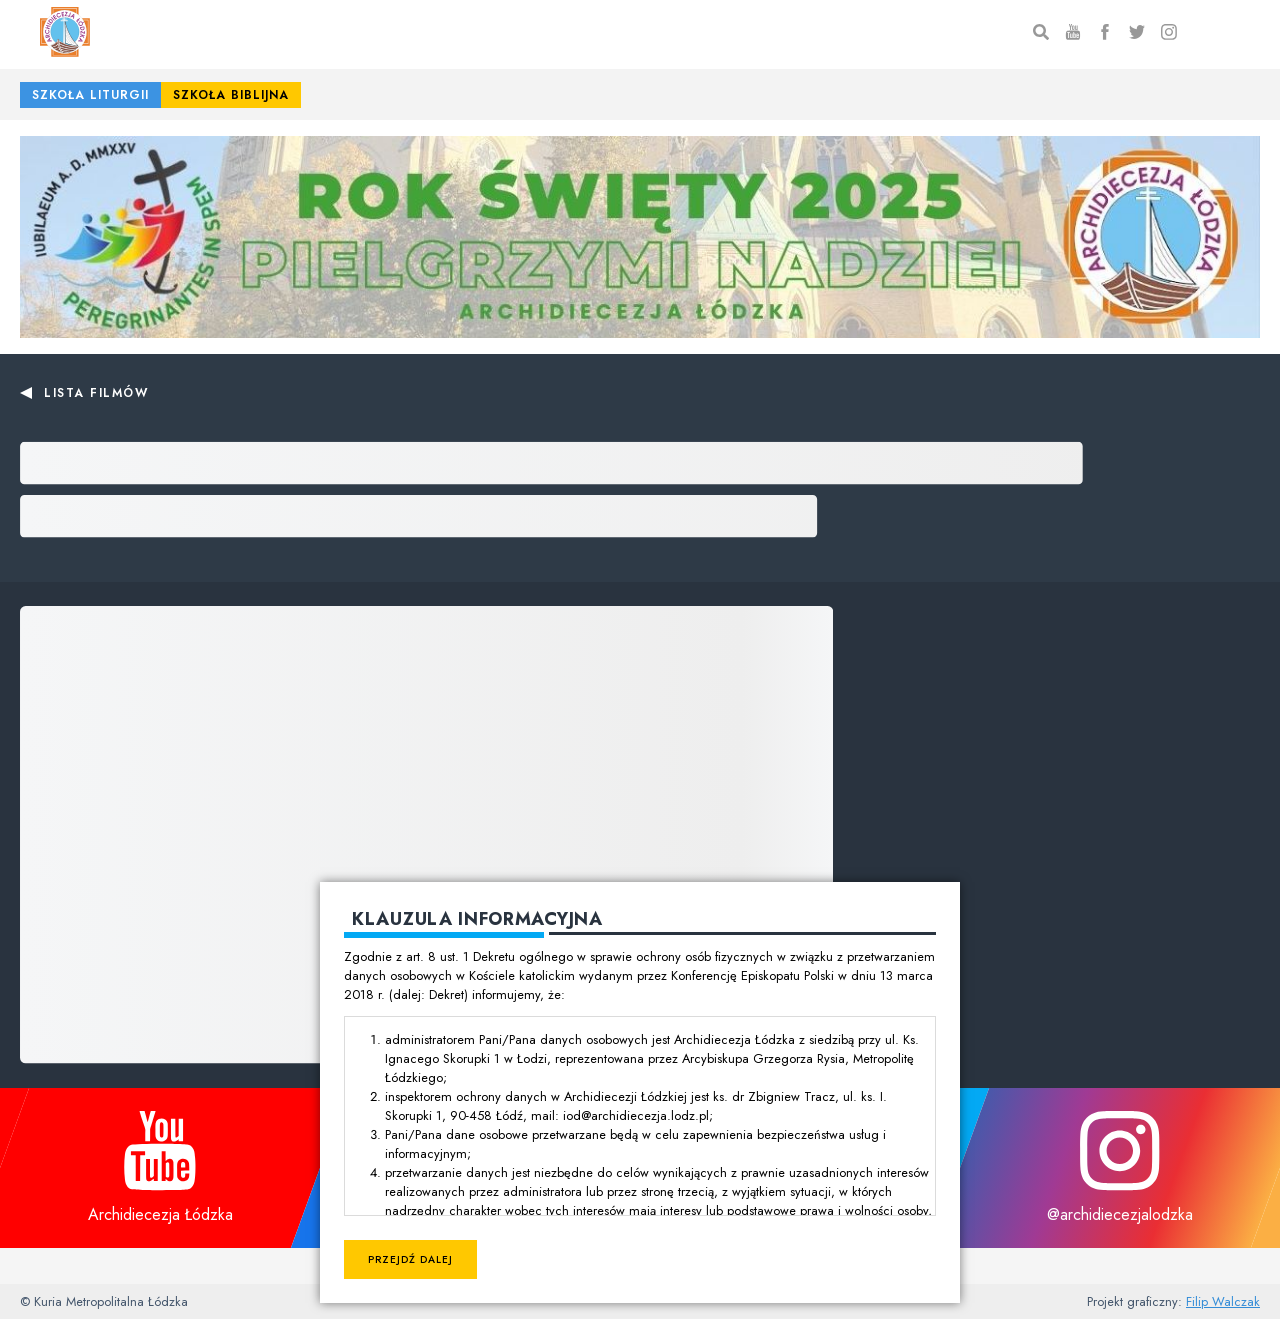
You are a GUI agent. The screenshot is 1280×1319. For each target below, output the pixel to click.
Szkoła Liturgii (90, 95)
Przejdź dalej (410, 1259)
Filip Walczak (1223, 1301)
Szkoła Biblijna (231, 95)
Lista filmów (96, 393)
